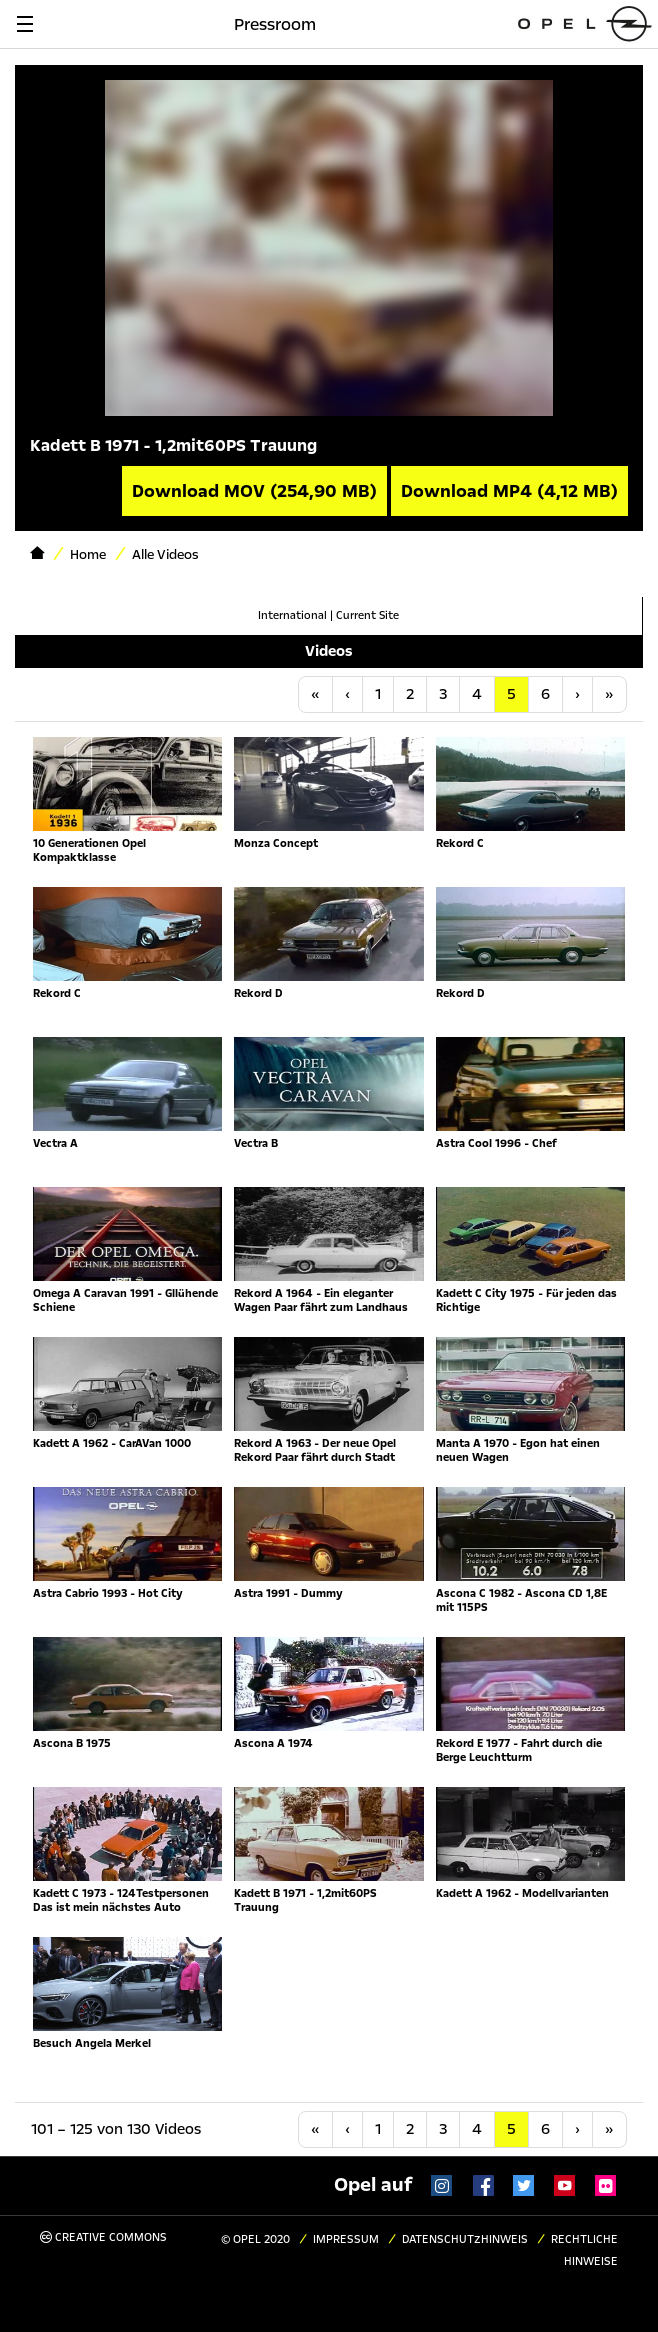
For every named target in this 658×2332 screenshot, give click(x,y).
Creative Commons (103, 2237)
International (292, 615)
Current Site (367, 615)
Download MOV (254, 491)
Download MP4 (509, 491)
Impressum (346, 2239)
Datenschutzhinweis (465, 2239)
